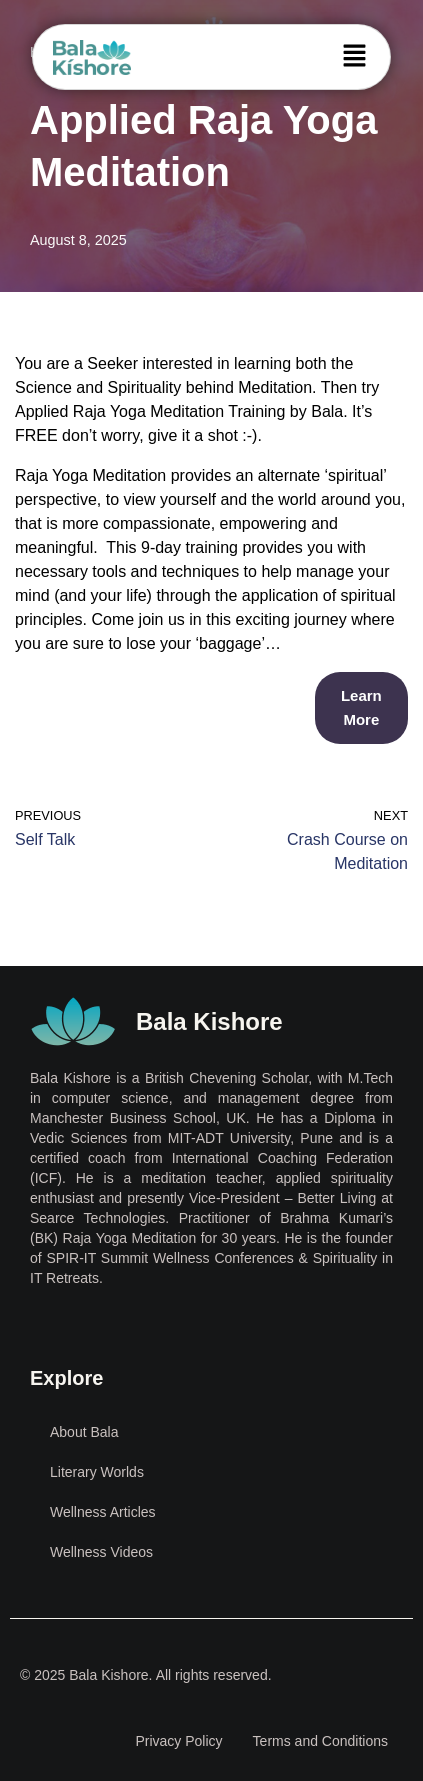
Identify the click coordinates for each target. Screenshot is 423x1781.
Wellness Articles (103, 1512)
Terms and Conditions (320, 1741)
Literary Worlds (97, 1472)
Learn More (361, 707)
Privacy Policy (178, 1741)
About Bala (84, 1432)
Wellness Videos (101, 1552)
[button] (355, 57)
